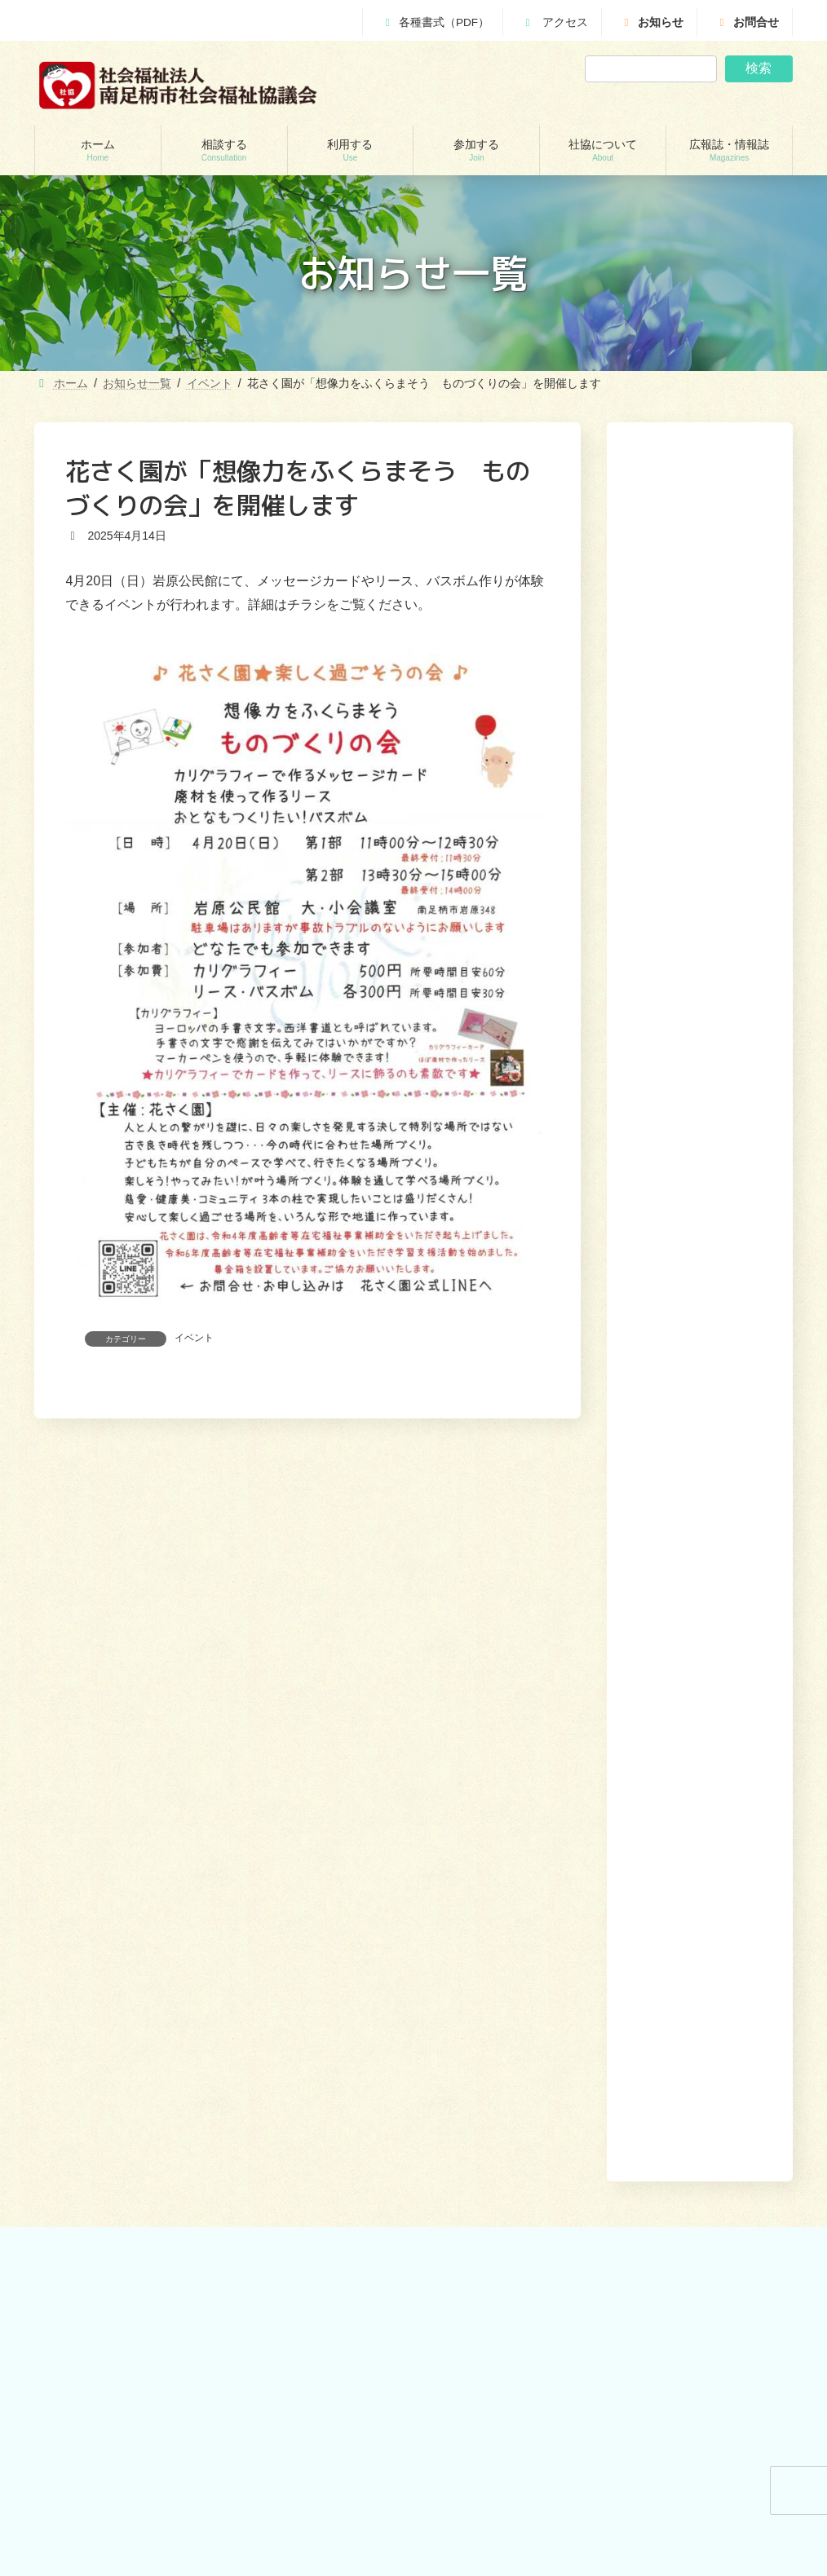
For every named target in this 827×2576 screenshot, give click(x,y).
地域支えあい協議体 (489, 1933)
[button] (724, 1218)
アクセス (554, 22)
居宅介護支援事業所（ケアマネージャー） (323, 1911)
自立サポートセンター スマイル (127, 1990)
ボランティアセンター (494, 1876)
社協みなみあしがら (489, 2082)
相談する (479, 1768)
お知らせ (651, 22)
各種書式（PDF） (435, 22)
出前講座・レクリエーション (313, 2074)
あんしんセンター (93, 1933)
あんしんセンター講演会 (499, 1904)
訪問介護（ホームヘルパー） (313, 1876)
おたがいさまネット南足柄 (308, 2046)
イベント (194, 1337)
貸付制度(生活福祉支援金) (111, 1876)
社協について (664, 1768)
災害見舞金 (78, 2046)
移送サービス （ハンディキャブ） (324, 2017)
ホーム (426, 1768)
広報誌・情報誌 (749, 1768)
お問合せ (747, 22)
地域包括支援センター (103, 1904)
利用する (537, 1768)
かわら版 (464, 2110)
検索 (758, 68)
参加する (595, 1768)
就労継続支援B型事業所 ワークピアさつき (323, 1953)
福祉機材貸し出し (289, 1989)
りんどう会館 (279, 2102)
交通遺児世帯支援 (93, 2018)
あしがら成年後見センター (112, 1961)
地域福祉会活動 (479, 1961)
